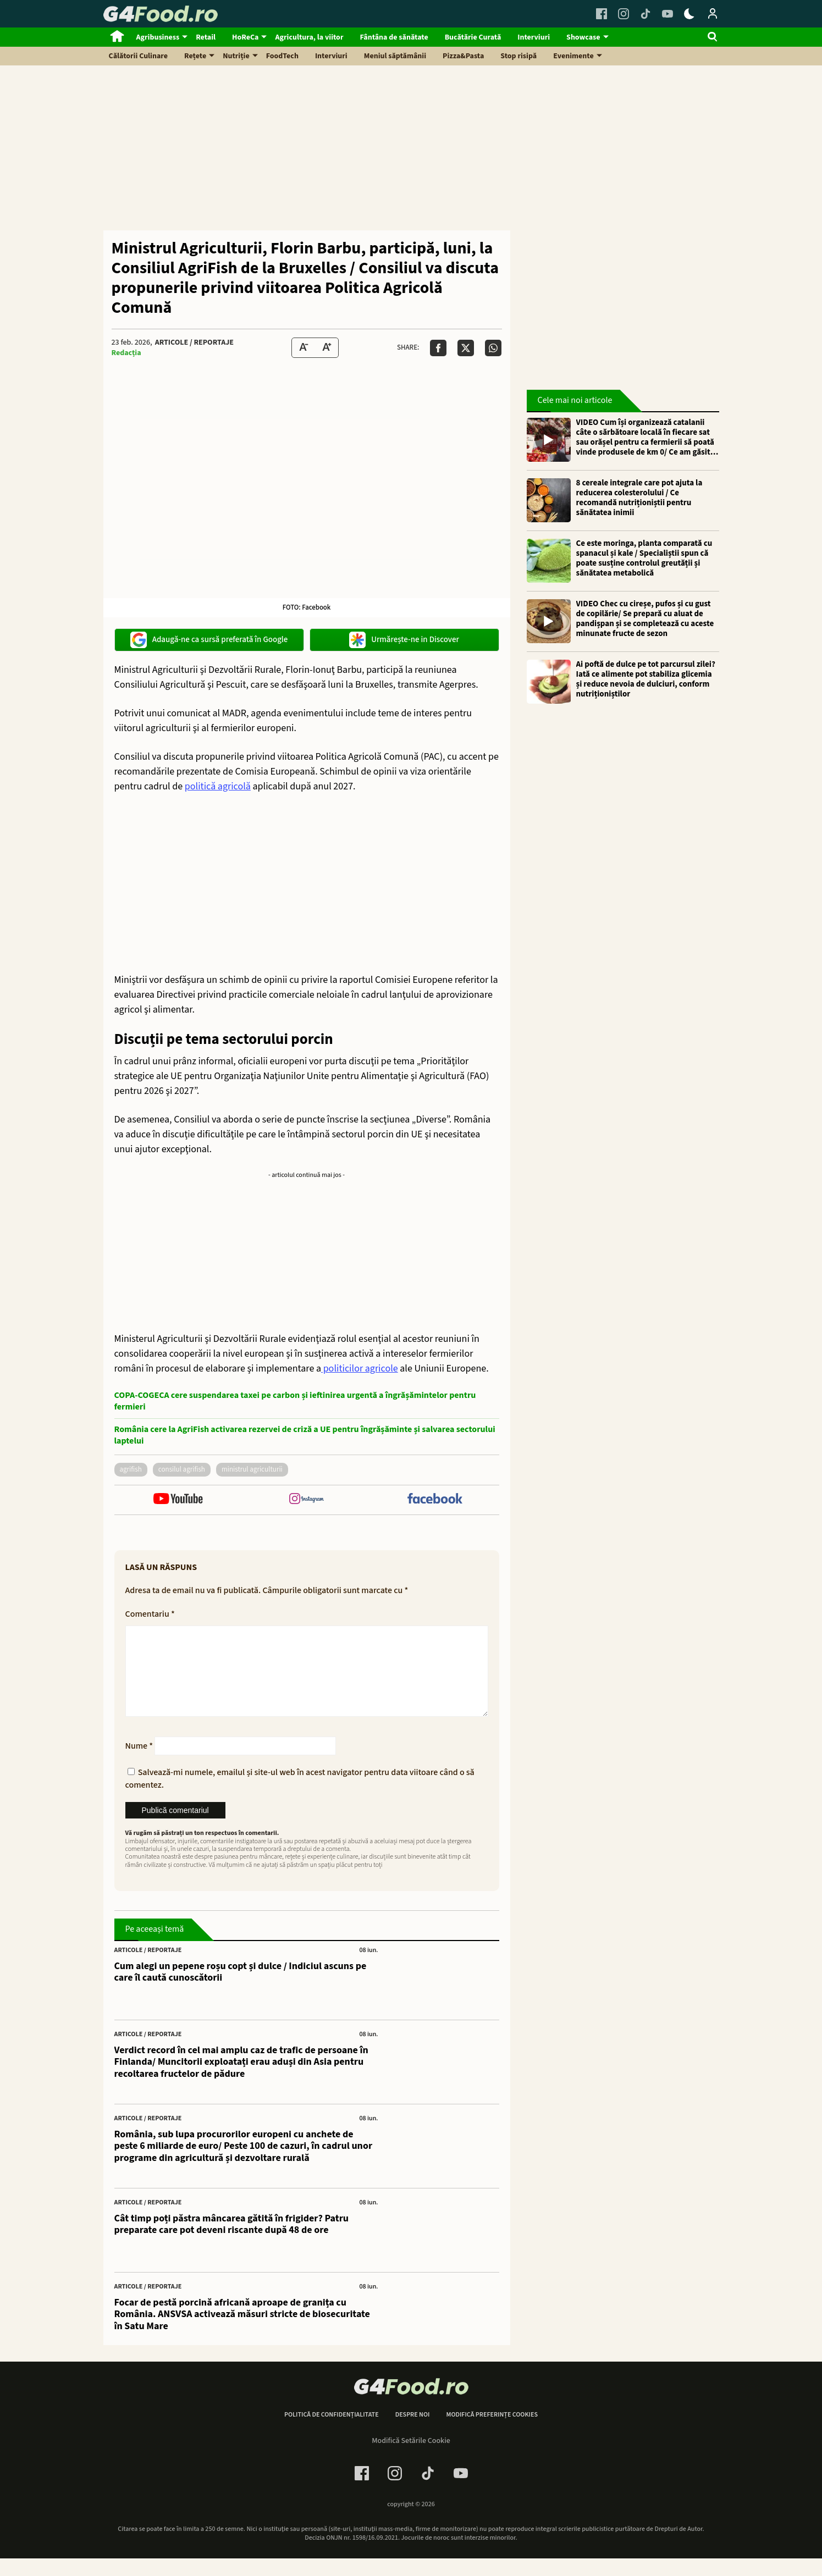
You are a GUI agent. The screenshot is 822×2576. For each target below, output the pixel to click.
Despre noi (412, 2432)
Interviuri (533, 37)
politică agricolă (218, 786)
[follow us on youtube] (178, 1500)
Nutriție (236, 56)
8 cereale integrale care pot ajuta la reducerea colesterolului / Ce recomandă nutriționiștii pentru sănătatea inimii (639, 498)
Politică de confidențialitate (331, 2432)
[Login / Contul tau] (712, 13)
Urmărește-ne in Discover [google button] (404, 640)
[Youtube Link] (667, 13)
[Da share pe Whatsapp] (493, 348)
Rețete (195, 56)
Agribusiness (158, 37)
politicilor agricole (359, 1368)
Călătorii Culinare (138, 56)
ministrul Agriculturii (252, 1469)
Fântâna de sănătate (394, 37)
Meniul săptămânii (395, 56)
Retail (206, 37)
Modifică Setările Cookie (411, 2458)
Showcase (583, 37)
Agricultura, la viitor (309, 37)
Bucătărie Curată (473, 37)
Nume (139, 1763)
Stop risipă (518, 56)
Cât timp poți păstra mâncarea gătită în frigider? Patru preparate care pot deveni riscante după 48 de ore (231, 2242)
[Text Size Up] (326, 347)
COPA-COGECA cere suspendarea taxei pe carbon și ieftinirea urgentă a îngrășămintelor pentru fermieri (295, 1401)
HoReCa (245, 37)
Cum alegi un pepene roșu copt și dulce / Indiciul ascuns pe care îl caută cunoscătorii (240, 1990)
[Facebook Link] (601, 13)
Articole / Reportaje (194, 342)
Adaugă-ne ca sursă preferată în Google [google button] (209, 640)
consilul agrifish (181, 1469)
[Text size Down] (303, 347)
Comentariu (150, 1614)
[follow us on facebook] (435, 1499)
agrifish (131, 1469)
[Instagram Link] (623, 13)
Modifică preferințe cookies (492, 2432)
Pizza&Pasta (463, 56)
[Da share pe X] (465, 348)
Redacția (126, 353)
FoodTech (282, 56)
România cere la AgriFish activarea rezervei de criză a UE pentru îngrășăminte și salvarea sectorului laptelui (304, 1435)
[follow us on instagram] (306, 1500)
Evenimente (573, 56)
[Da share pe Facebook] (438, 348)
